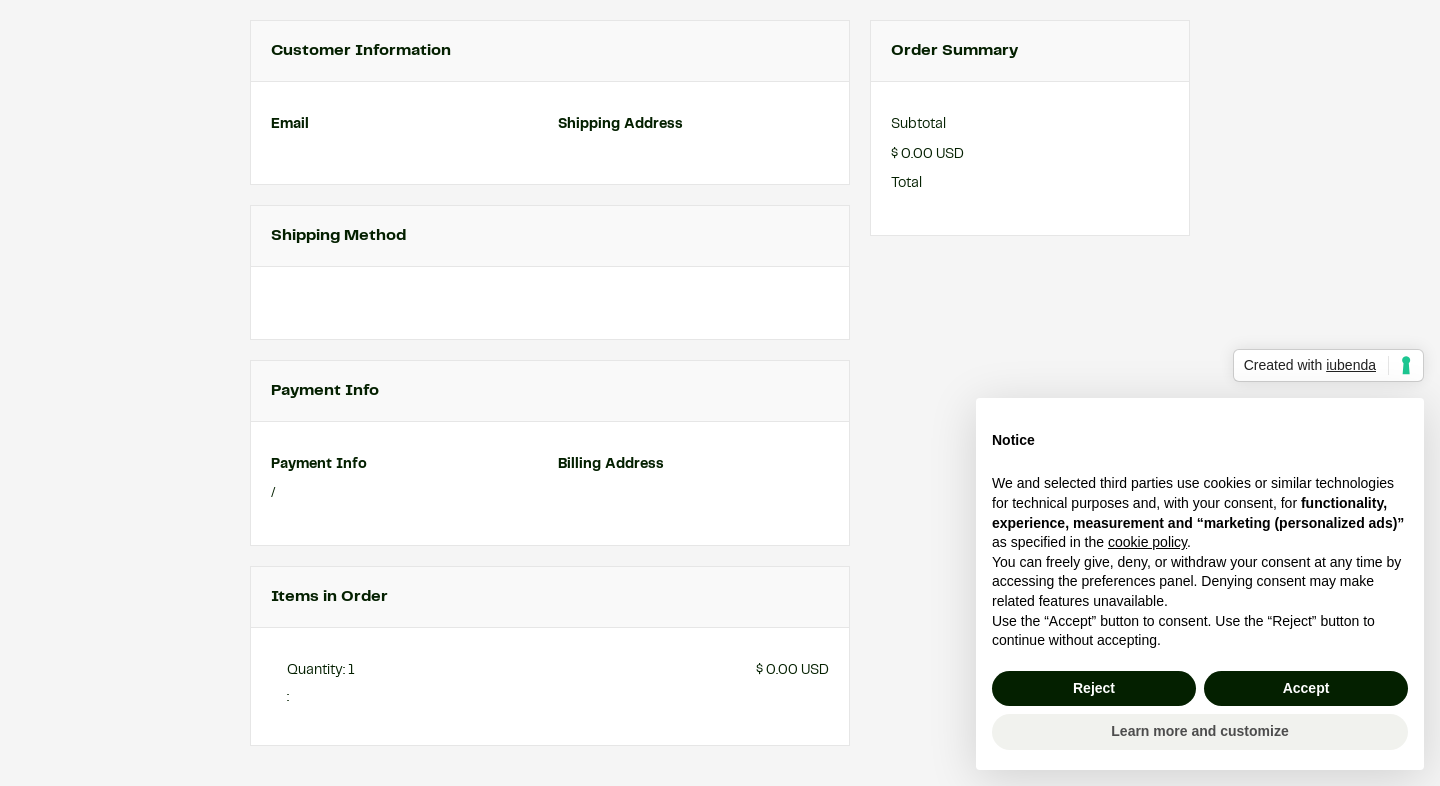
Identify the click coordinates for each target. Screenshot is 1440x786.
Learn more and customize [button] (1199, 731)
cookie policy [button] (1147, 542)
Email (290, 124)
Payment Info (319, 464)
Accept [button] (1306, 688)
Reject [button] (1094, 688)
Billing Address (611, 464)
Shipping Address (620, 124)
